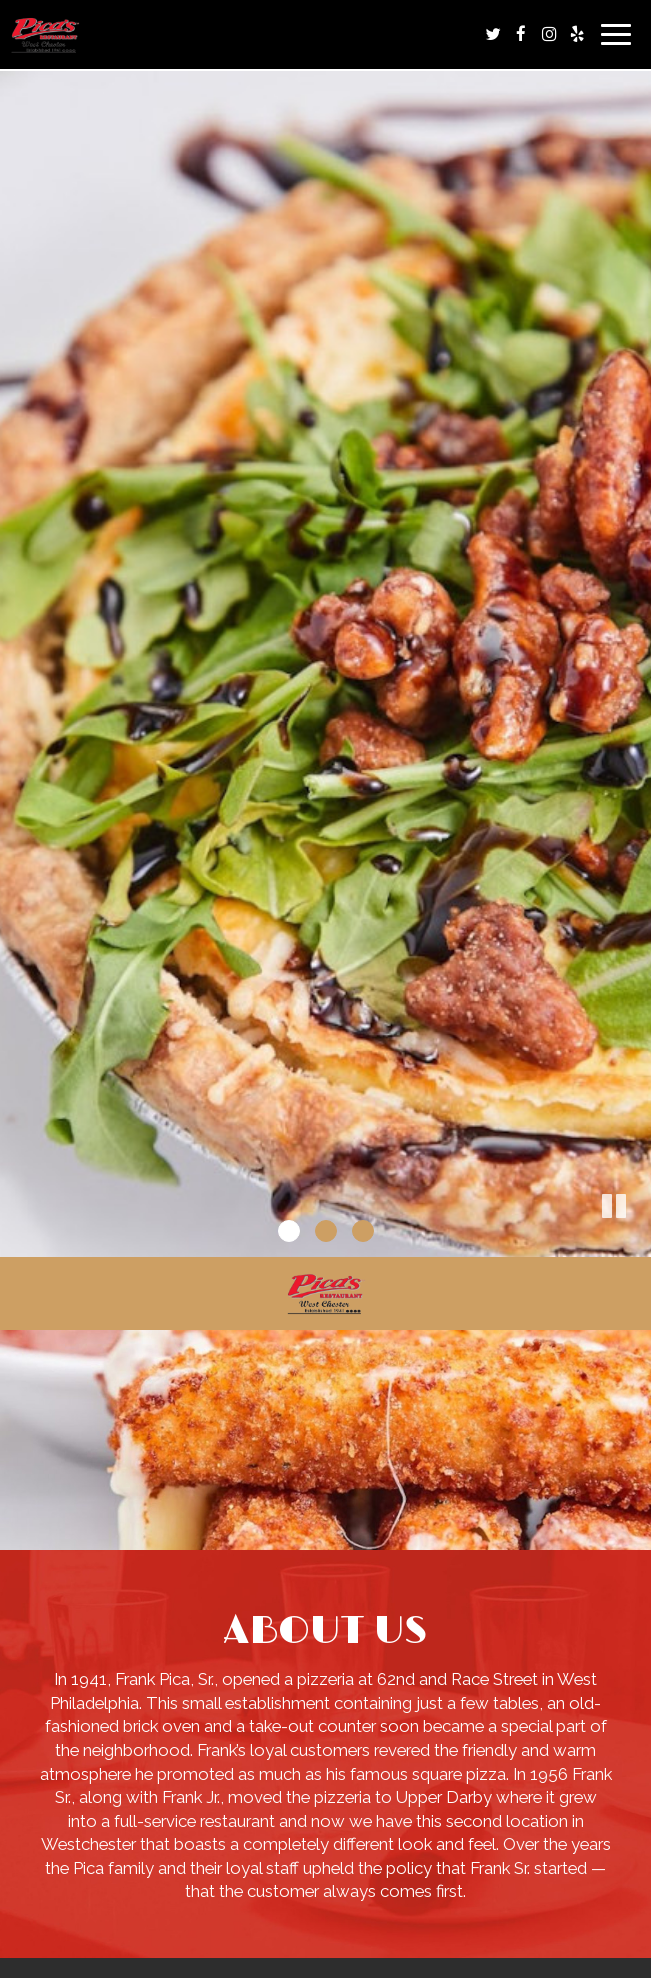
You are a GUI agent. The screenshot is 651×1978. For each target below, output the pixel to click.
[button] (636, 1242)
